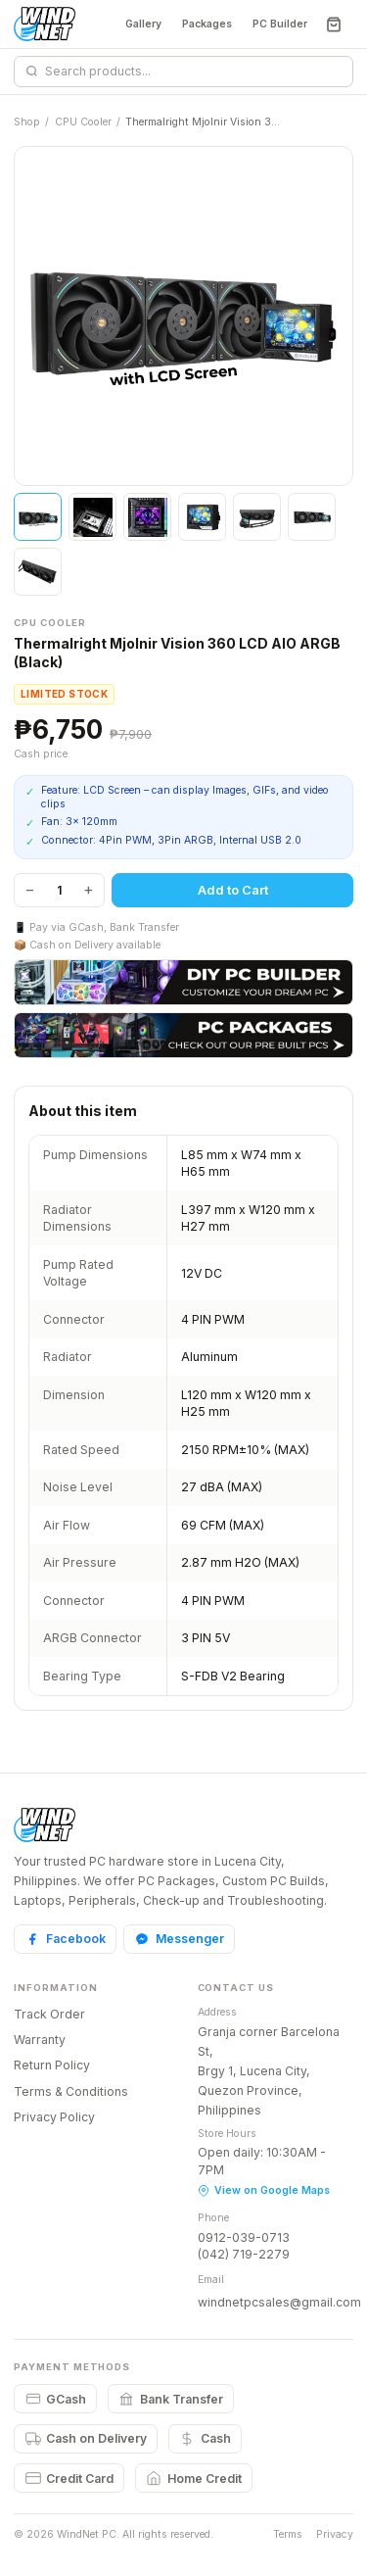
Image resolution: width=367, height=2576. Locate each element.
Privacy (334, 2534)
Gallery (143, 24)
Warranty (40, 2039)
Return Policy (52, 2065)
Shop (27, 122)
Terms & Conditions (71, 2091)
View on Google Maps (264, 2190)
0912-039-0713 (244, 2237)
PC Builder (279, 24)
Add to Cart (233, 890)
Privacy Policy (54, 2117)
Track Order (49, 2014)
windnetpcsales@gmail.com (279, 2302)
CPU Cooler (83, 122)
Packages (207, 24)
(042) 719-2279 (244, 2254)
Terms (287, 2534)
